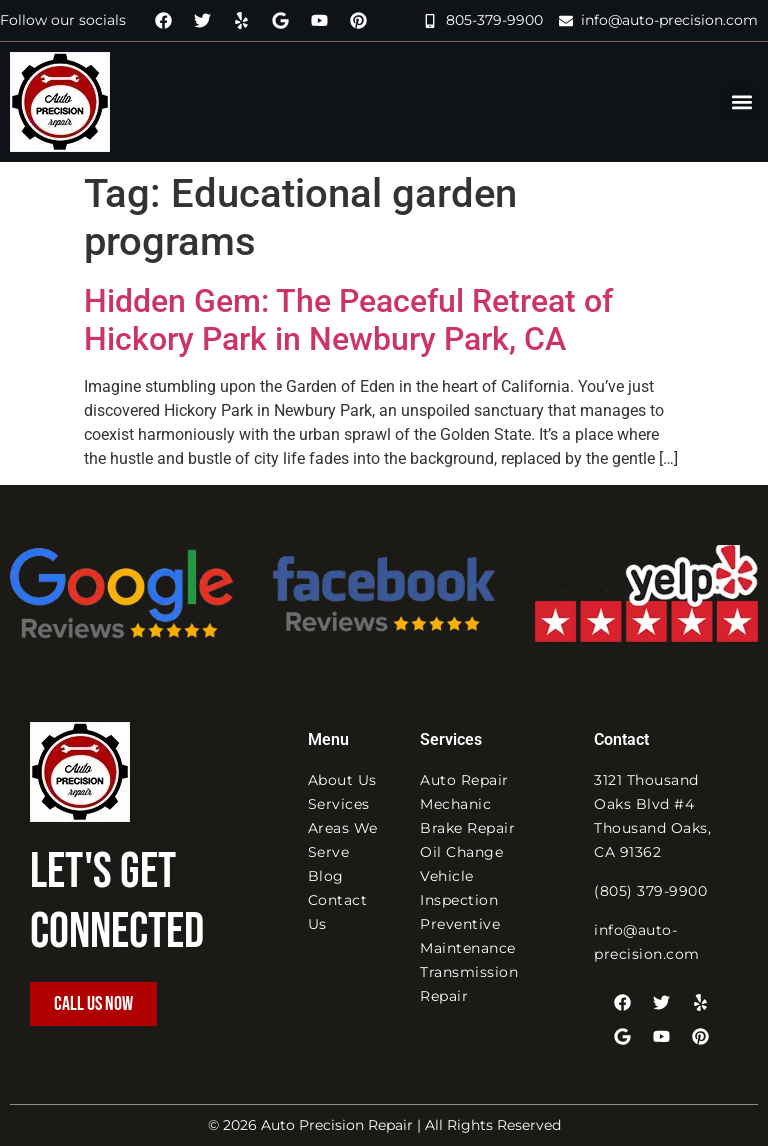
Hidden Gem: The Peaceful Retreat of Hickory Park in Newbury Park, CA (348, 320)
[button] (741, 102)
